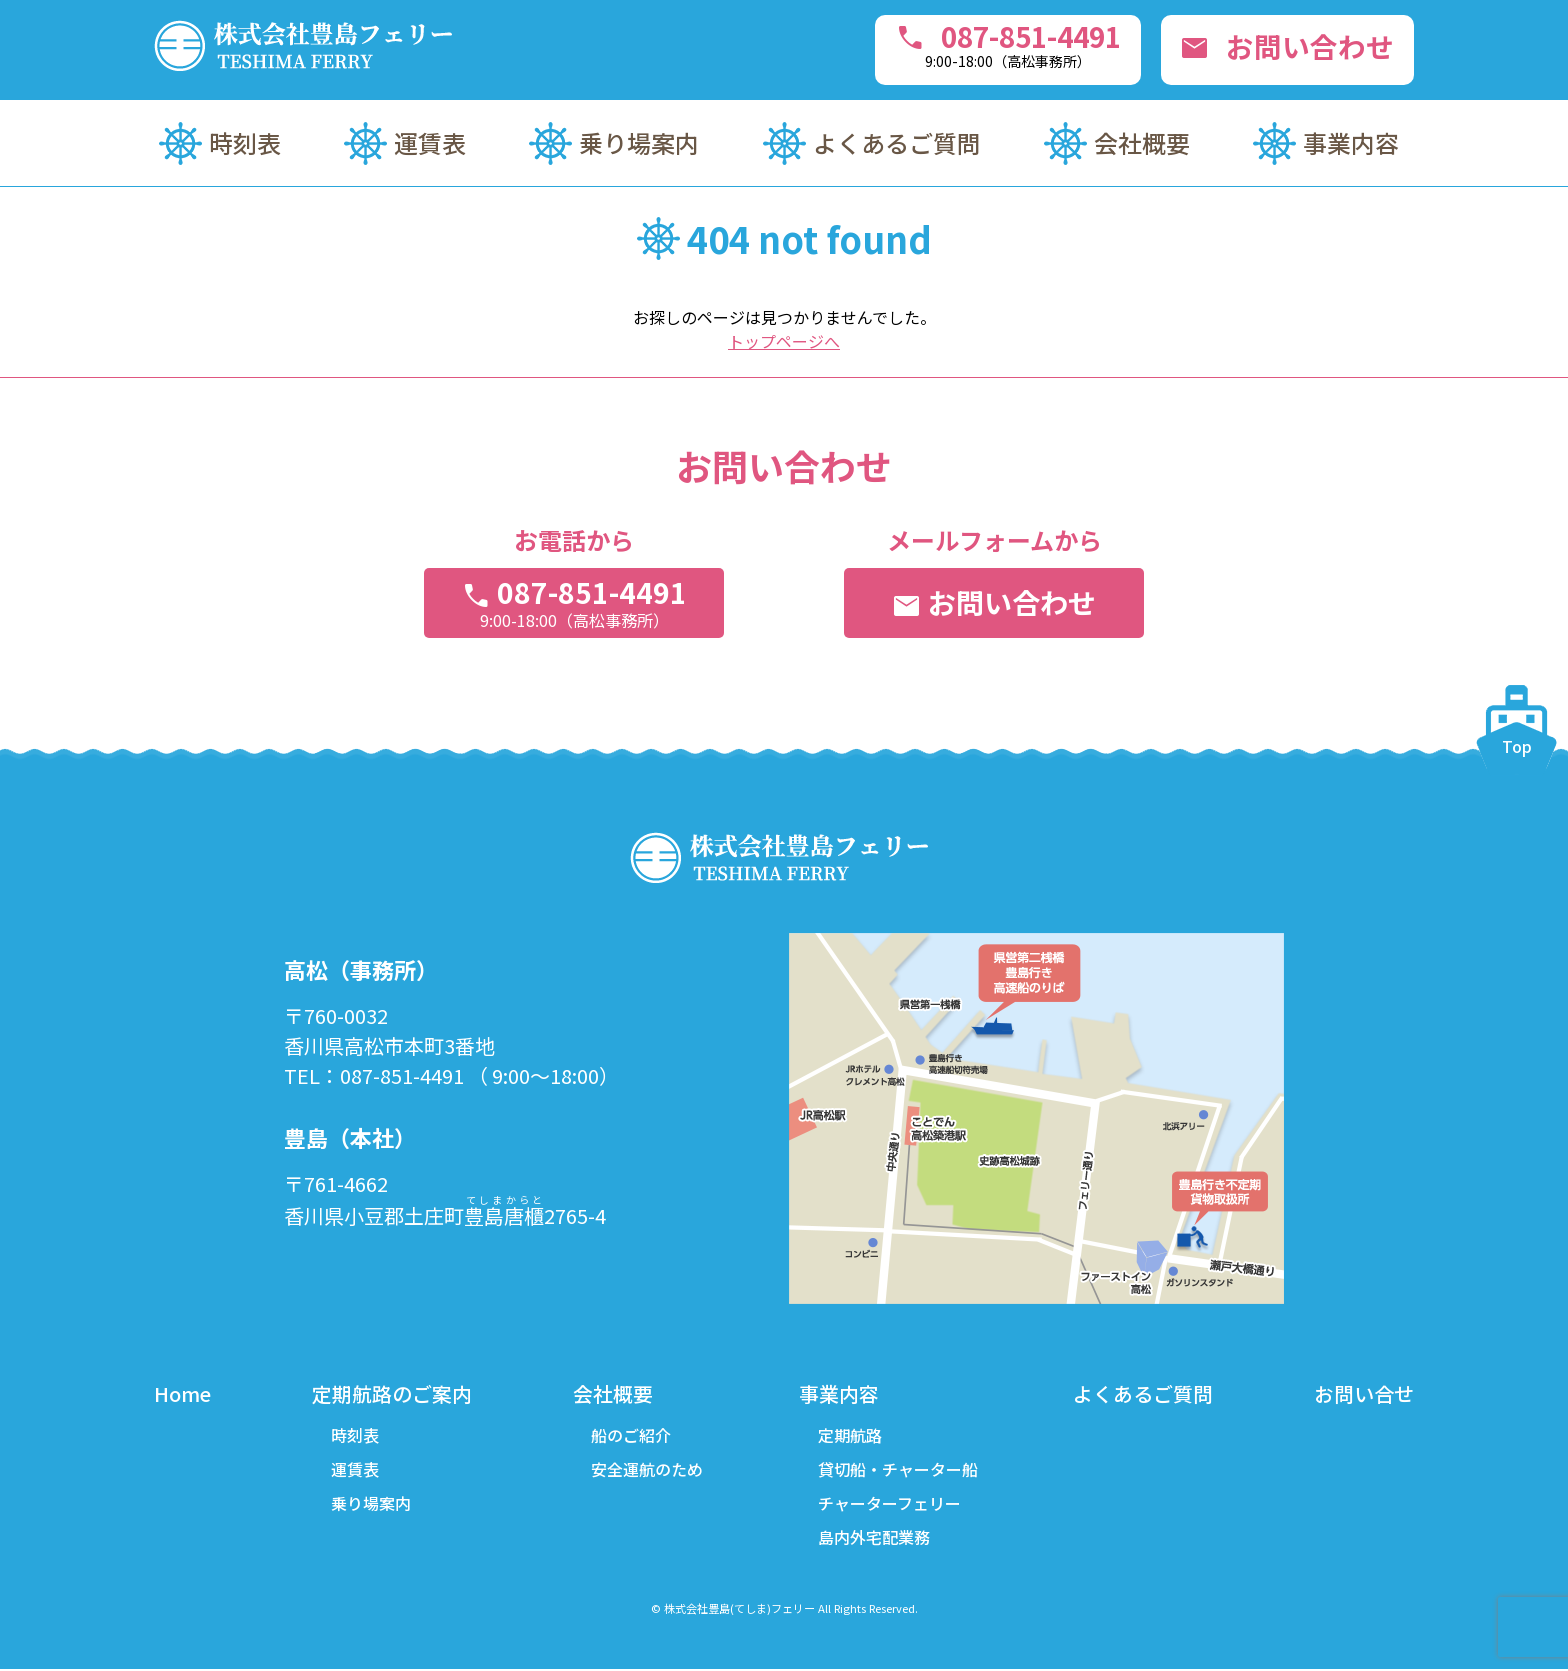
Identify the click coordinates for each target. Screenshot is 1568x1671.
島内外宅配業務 (874, 1538)
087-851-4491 (1002, 44)
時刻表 (245, 142)
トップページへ (784, 341)
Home (182, 1393)
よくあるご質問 (897, 142)
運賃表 (430, 142)
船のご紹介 (631, 1436)
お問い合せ (1364, 1393)
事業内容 (1351, 142)
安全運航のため (647, 1470)
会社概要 (1142, 142)
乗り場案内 (639, 142)
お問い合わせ (1287, 46)
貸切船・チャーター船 (898, 1470)
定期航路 (850, 1436)
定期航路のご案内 (392, 1393)
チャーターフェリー (889, 1504)
